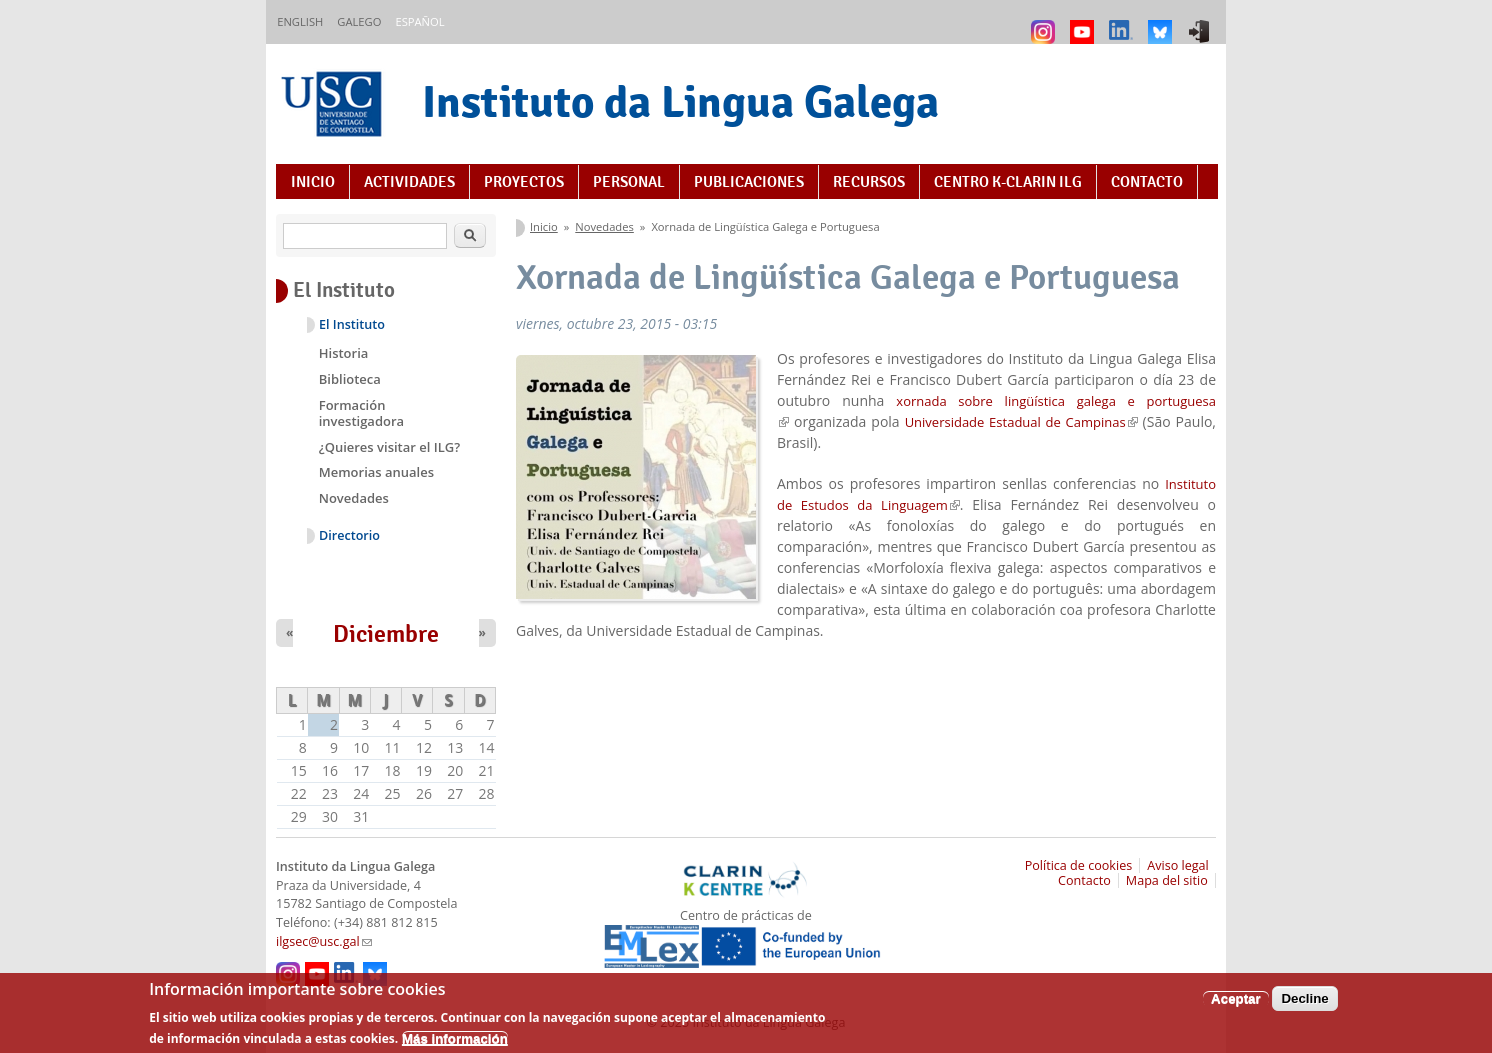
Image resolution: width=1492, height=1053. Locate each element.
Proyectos (524, 182)
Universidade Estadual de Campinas (1021, 422)
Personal (629, 182)
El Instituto (352, 324)
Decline (1304, 1004)
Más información (455, 1044)
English (300, 21)
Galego (359, 21)
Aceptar (1236, 1004)
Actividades (409, 182)
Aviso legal (1178, 865)
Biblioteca (350, 379)
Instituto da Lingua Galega (680, 101)
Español (419, 21)
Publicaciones (749, 182)
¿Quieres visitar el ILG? (389, 447)
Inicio (313, 182)
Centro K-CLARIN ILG (1008, 182)
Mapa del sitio (1167, 880)
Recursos (869, 182)
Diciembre (386, 634)
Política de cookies (1079, 865)
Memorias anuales (376, 472)
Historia (344, 353)
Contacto (1147, 182)
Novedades (604, 226)
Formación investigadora (361, 413)
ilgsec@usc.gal (324, 941)
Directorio (349, 535)
